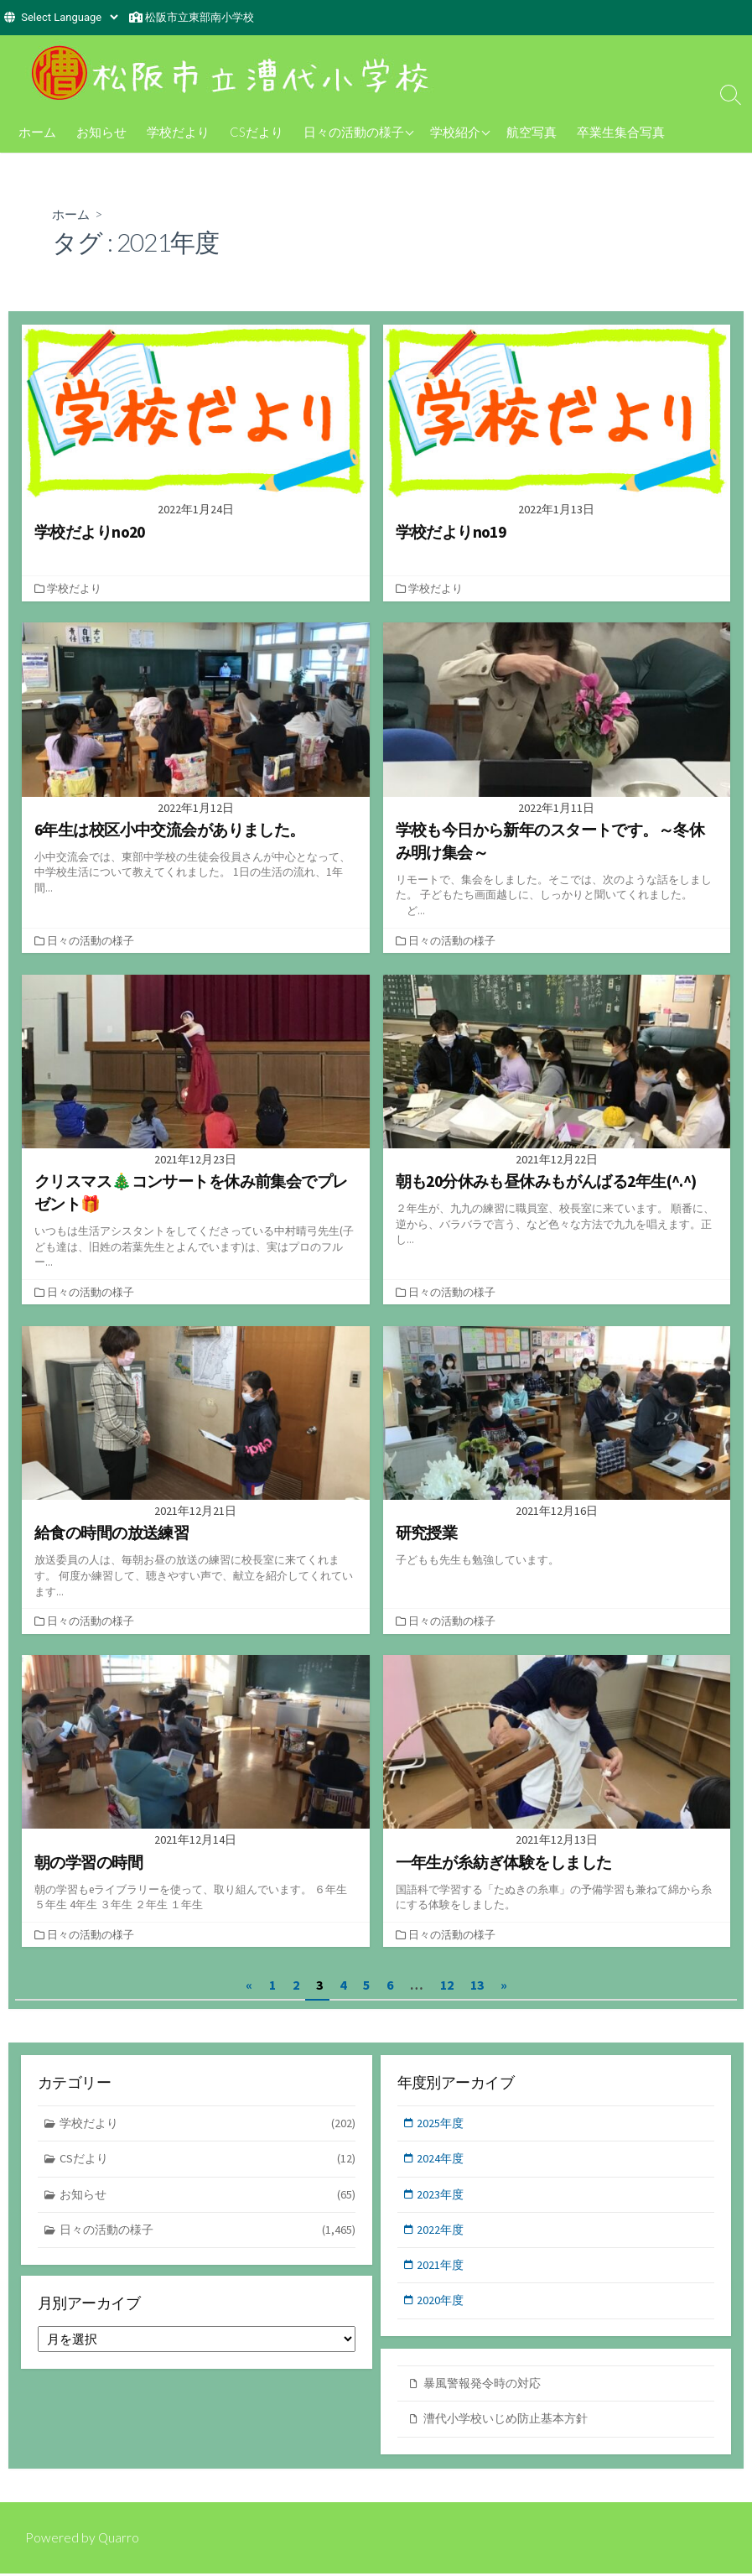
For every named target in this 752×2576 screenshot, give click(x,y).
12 (447, 1984)
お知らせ (101, 131)
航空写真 (531, 131)
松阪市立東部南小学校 (199, 17)
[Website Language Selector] (69, 17)
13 (477, 1984)
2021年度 (442, 2269)
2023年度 (442, 2196)
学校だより (178, 131)
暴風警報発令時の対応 (486, 2385)
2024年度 (442, 2160)
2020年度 (442, 2306)
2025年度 (442, 2123)
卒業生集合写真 (621, 131)
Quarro (119, 2539)
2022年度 (442, 2233)
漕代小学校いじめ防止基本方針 (511, 2422)
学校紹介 (455, 131)
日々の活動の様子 (353, 131)
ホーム (37, 131)
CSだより (256, 131)
